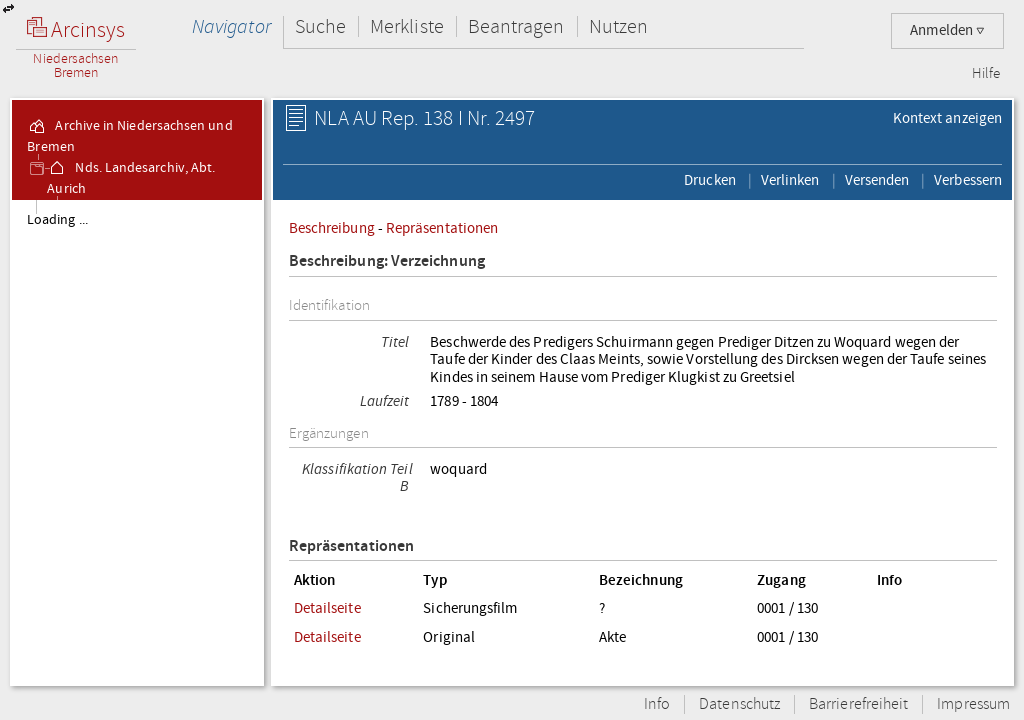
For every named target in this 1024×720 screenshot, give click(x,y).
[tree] (137, 442)
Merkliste (407, 26)
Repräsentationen (442, 228)
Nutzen (618, 26)
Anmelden (947, 30)
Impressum (973, 704)
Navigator (231, 26)
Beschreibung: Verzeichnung (387, 261)
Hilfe (986, 74)
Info (657, 704)
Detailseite (327, 608)
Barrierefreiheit (858, 704)
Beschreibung (332, 228)
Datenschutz (739, 704)
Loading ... (57, 220)
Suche (320, 26)
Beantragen (516, 26)
